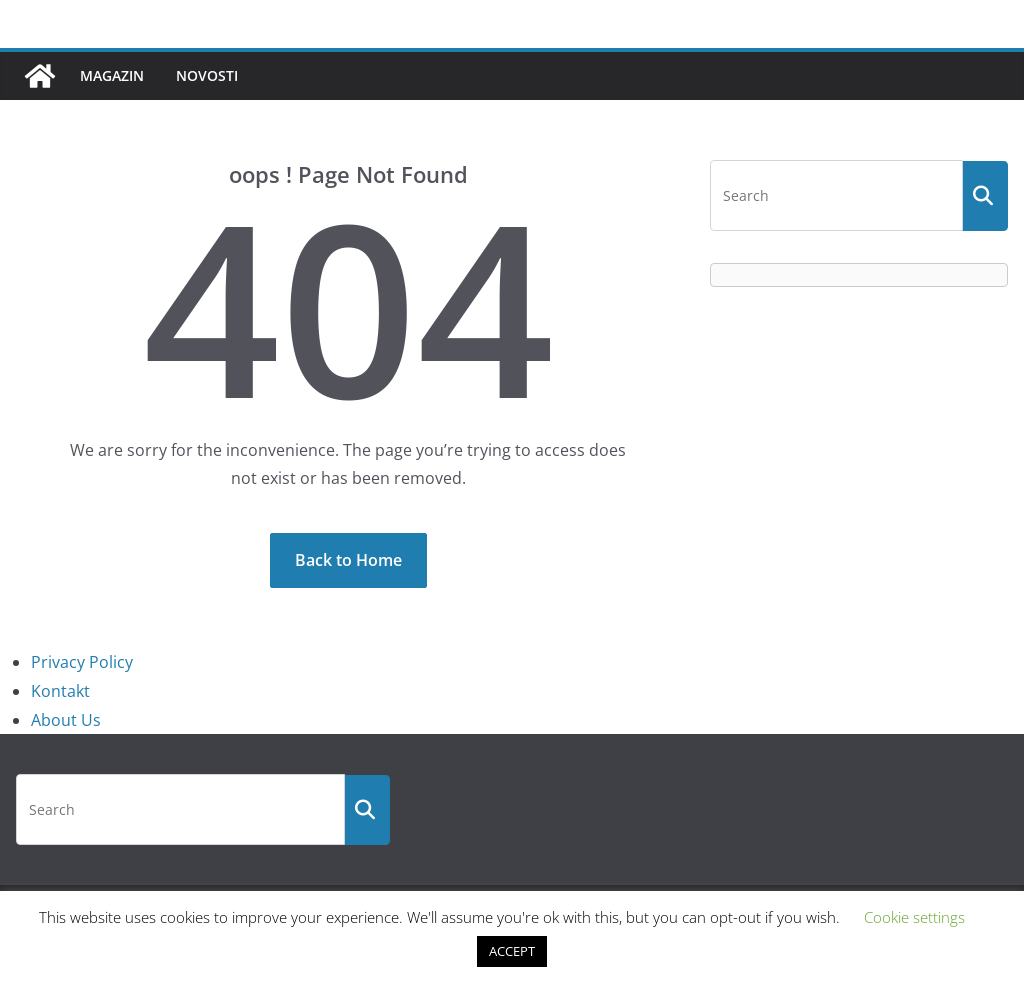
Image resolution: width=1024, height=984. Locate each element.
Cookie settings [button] (914, 917)
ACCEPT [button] (512, 951)
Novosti (207, 75)
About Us (66, 720)
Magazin (112, 75)
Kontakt (60, 691)
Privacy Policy (82, 662)
